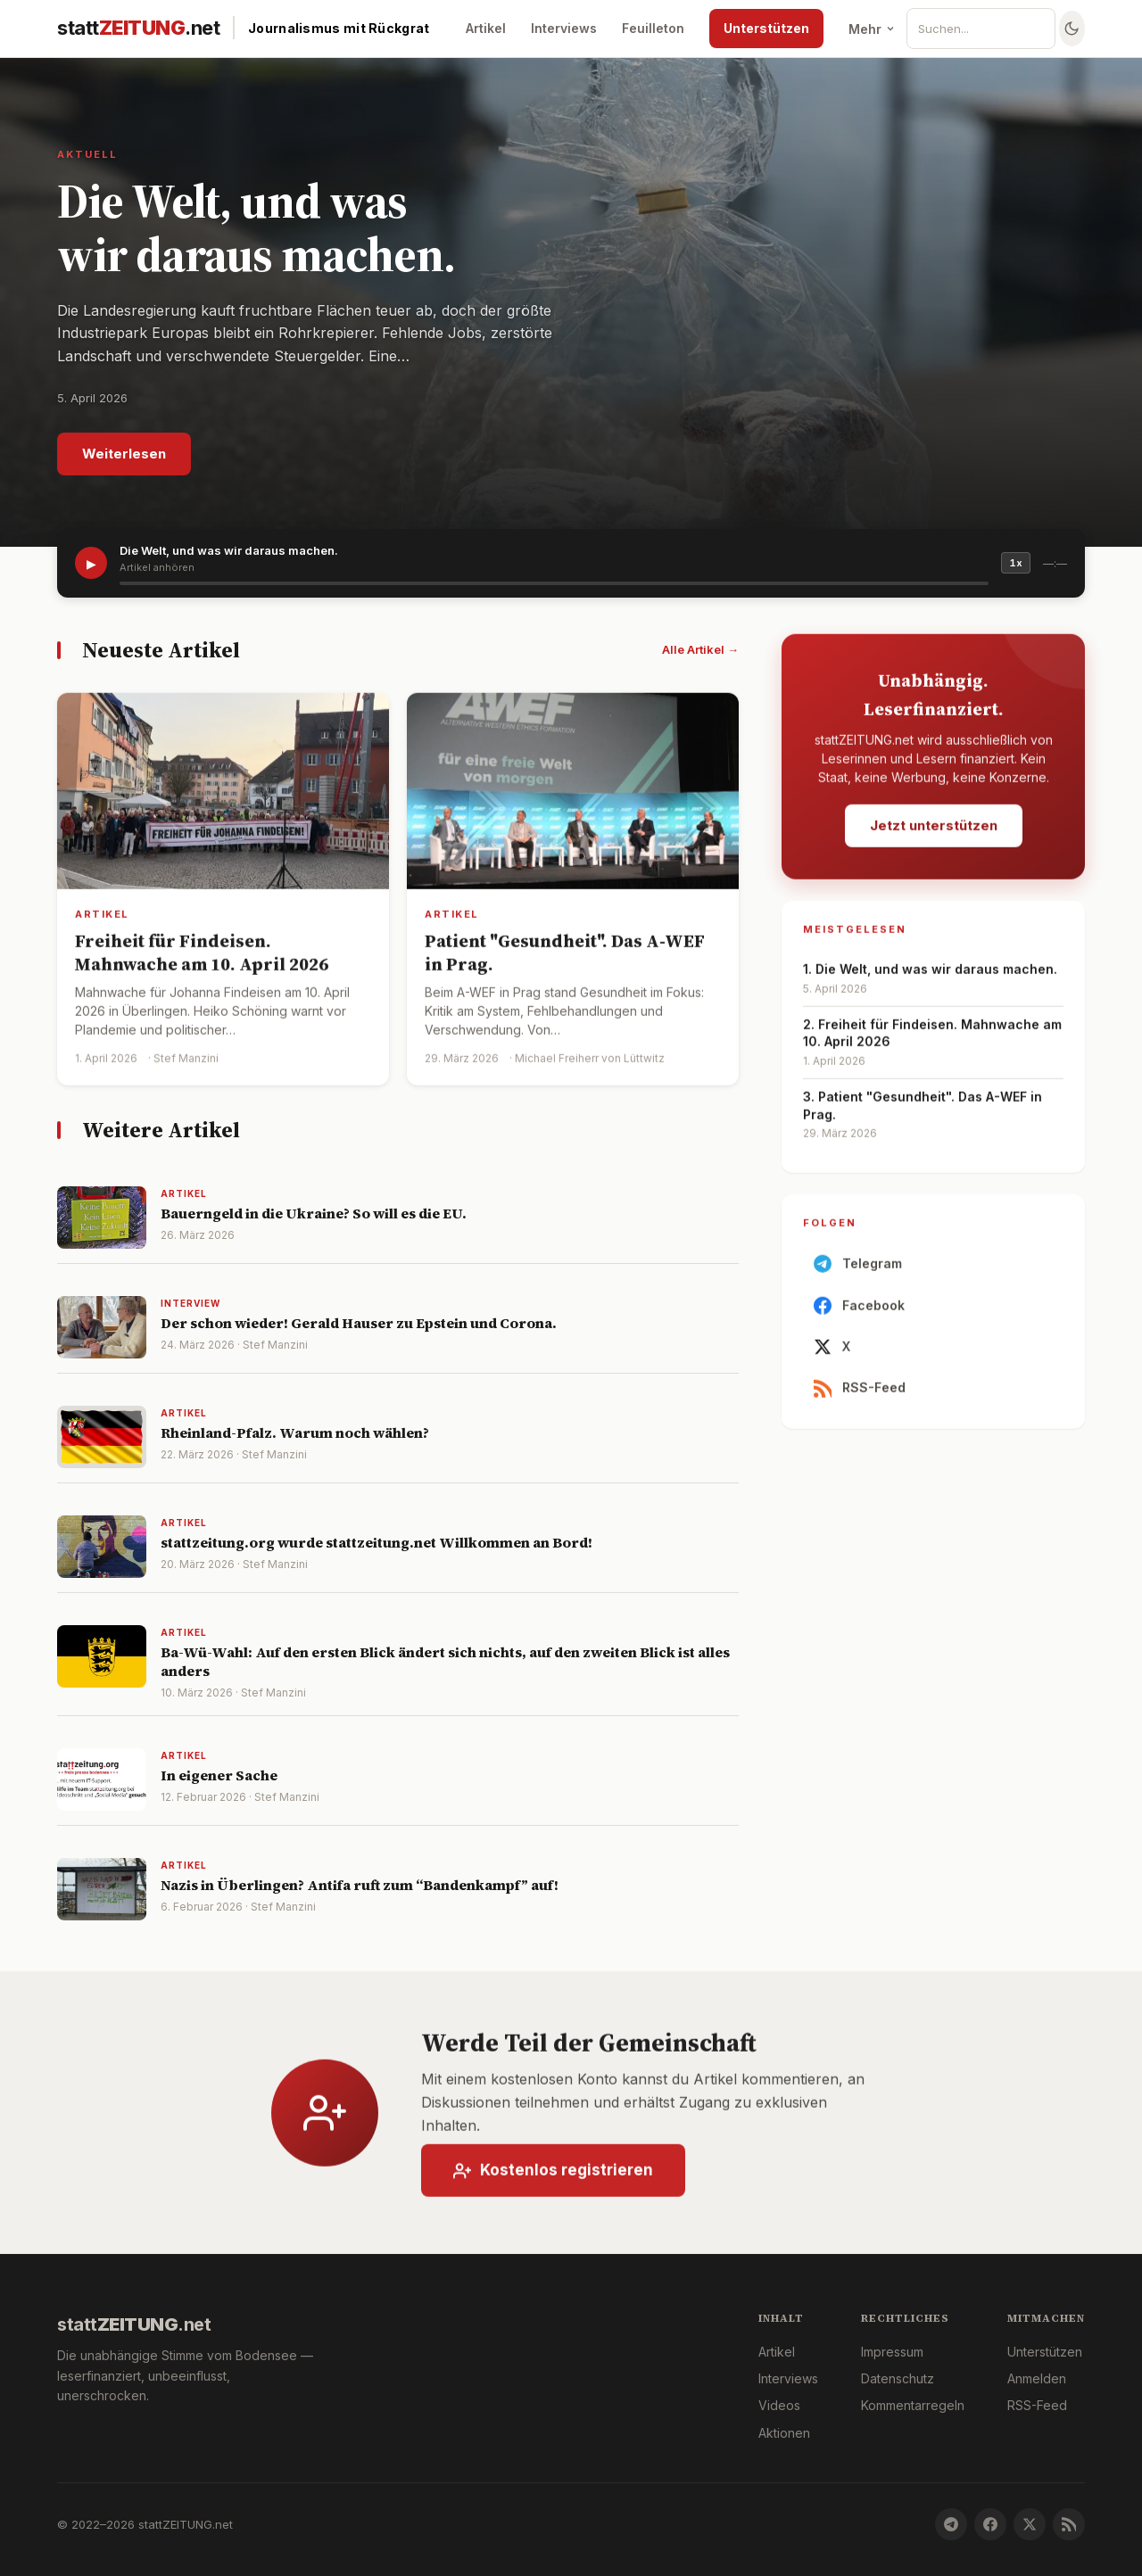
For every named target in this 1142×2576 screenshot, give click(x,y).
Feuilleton (653, 28)
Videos (779, 2405)
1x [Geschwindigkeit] (1015, 563)
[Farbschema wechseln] (1072, 28)
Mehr (872, 29)
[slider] (554, 583)
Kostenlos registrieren (553, 2181)
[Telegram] (951, 2524)
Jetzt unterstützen (933, 835)
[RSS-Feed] (1069, 2524)
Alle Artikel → (700, 649)
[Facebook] (990, 2524)
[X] (1030, 2524)
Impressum (892, 2351)
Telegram (858, 1275)
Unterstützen (766, 28)
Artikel (486, 28)
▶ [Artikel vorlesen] (91, 563)
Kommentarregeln (912, 2405)
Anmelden (1036, 2378)
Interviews (564, 28)
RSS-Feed (860, 1399)
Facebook (859, 1316)
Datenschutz (897, 2378)
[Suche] (987, 28)
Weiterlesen (124, 453)
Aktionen (784, 2432)
